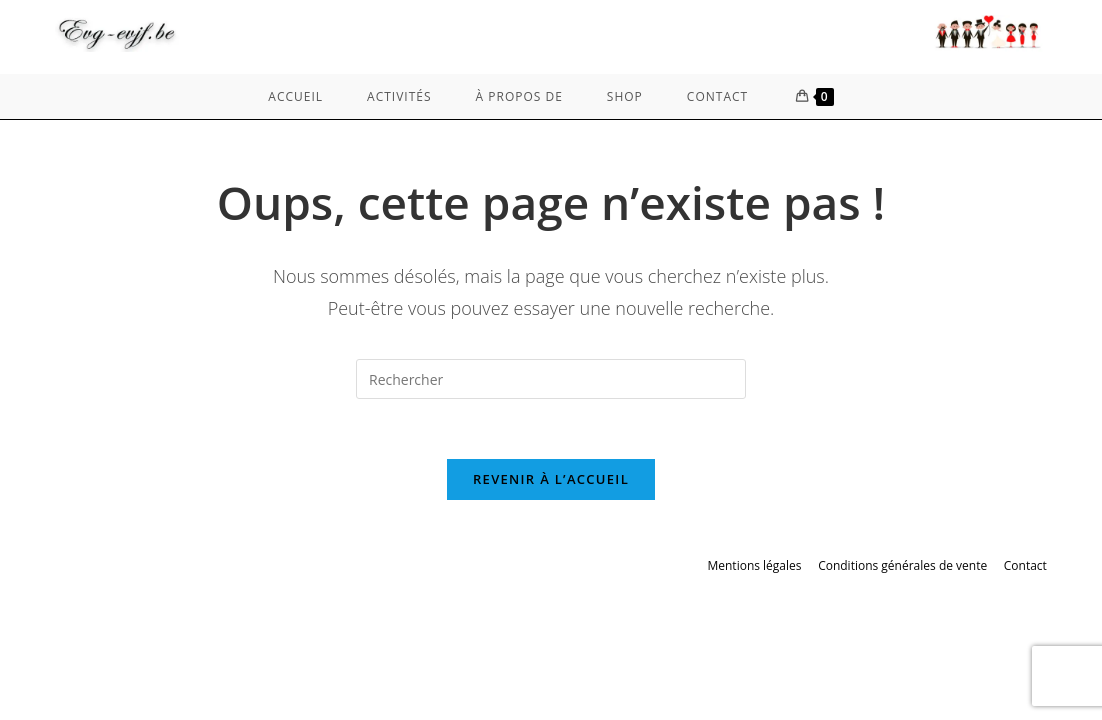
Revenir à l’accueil (551, 479)
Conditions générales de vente (902, 565)
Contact (1025, 565)
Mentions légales (754, 565)
